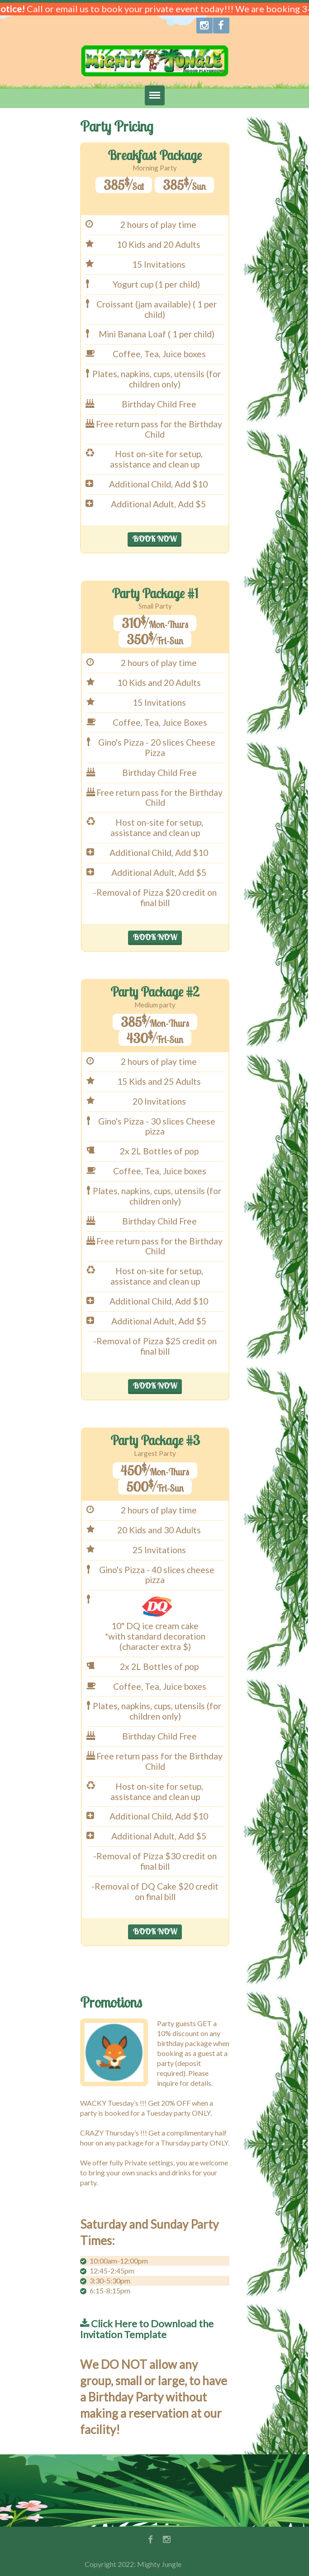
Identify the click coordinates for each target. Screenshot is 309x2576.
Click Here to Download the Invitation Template (147, 2328)
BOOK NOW (154, 539)
